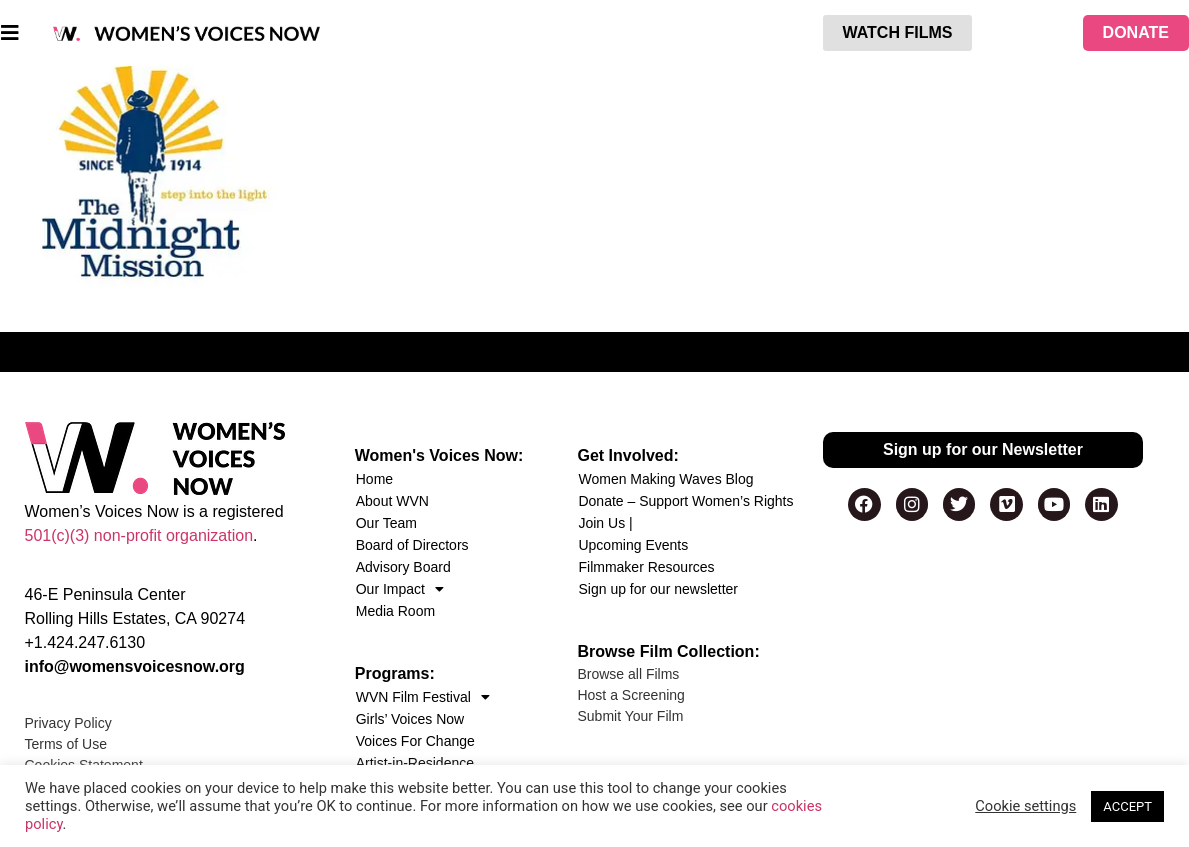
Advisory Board (403, 567)
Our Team (386, 523)
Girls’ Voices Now (410, 719)
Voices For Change (415, 741)
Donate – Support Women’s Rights (685, 501)
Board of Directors (412, 545)
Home (374, 479)
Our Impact (400, 589)
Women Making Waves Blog (665, 479)
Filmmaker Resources (646, 567)
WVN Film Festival (423, 697)
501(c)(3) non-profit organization (139, 535)
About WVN (392, 501)
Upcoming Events (633, 545)
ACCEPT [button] (1127, 806)
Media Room (395, 611)
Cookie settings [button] (1025, 806)
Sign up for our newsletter (658, 589)
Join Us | (605, 523)
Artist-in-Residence (415, 763)
